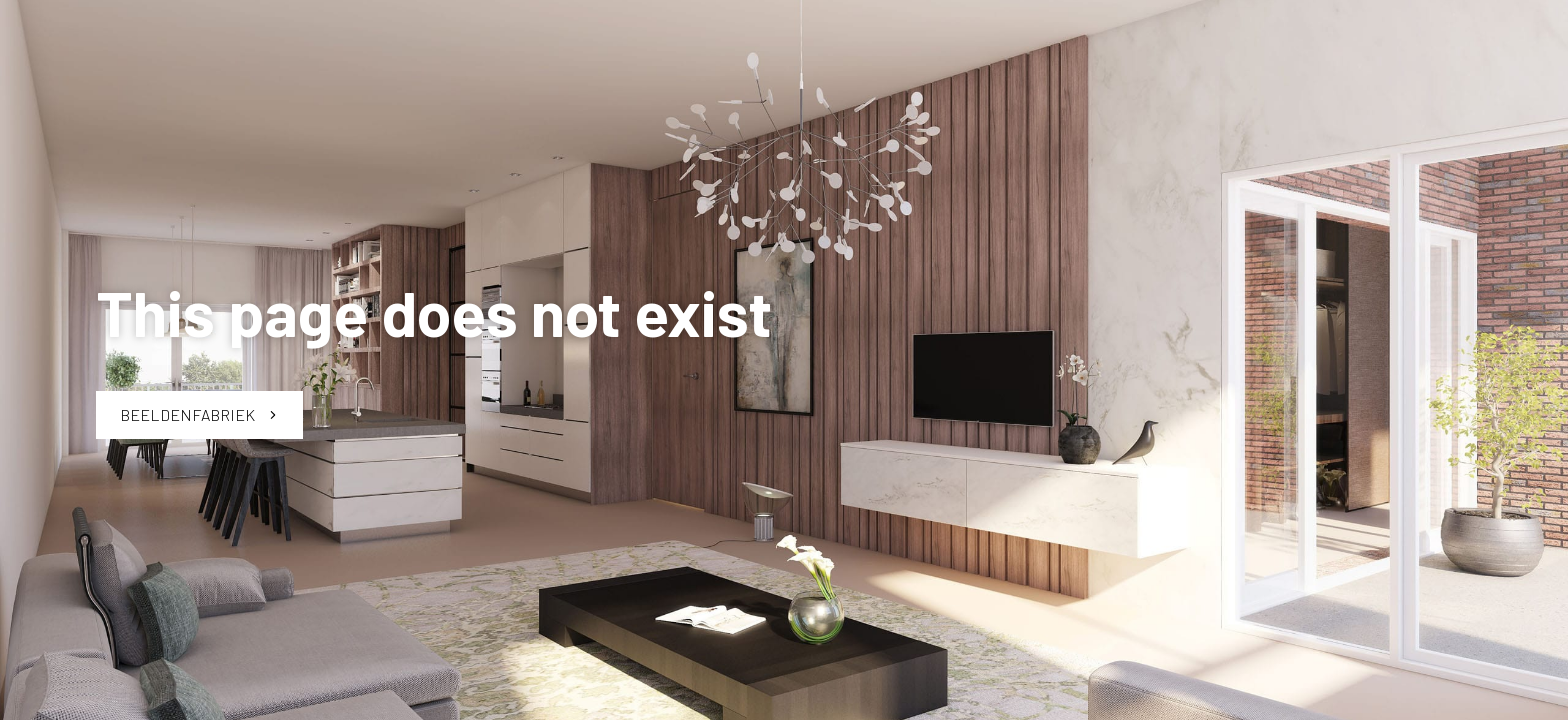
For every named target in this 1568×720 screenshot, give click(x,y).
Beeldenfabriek (199, 414)
